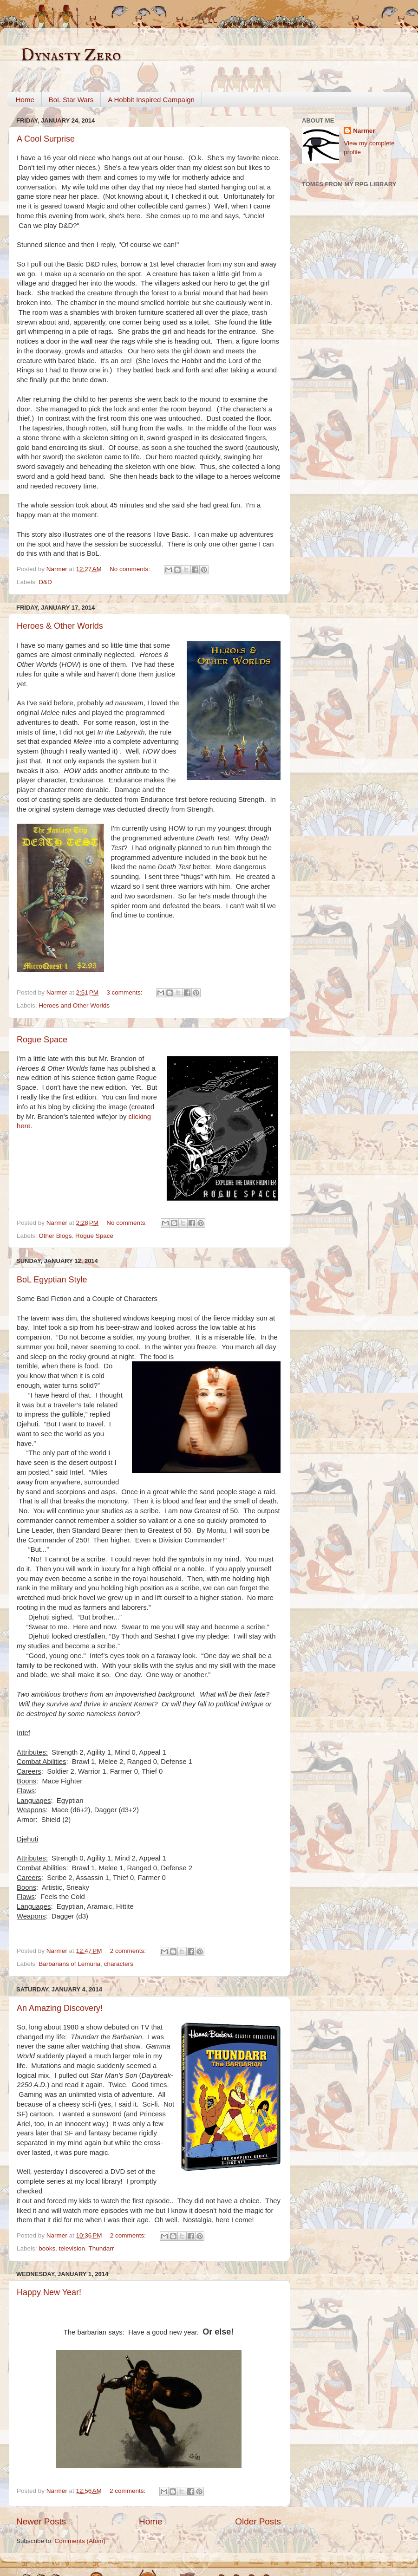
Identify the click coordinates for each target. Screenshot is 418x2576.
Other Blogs (55, 1235)
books (47, 2248)
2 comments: (129, 1950)
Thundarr (101, 2248)
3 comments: (125, 992)
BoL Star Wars (71, 100)
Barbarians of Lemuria (69, 1963)
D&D (45, 582)
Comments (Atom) (80, 2540)
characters (118, 1963)
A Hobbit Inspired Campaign (151, 100)
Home (25, 100)
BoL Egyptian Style (52, 1279)
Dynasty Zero (71, 55)
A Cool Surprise (46, 138)
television (72, 2248)
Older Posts (258, 2521)
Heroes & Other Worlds (60, 626)
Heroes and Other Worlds (74, 1005)
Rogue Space (42, 1039)
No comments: (131, 569)
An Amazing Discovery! (60, 2008)
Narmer (364, 130)
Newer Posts (41, 2521)
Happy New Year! (49, 2292)
